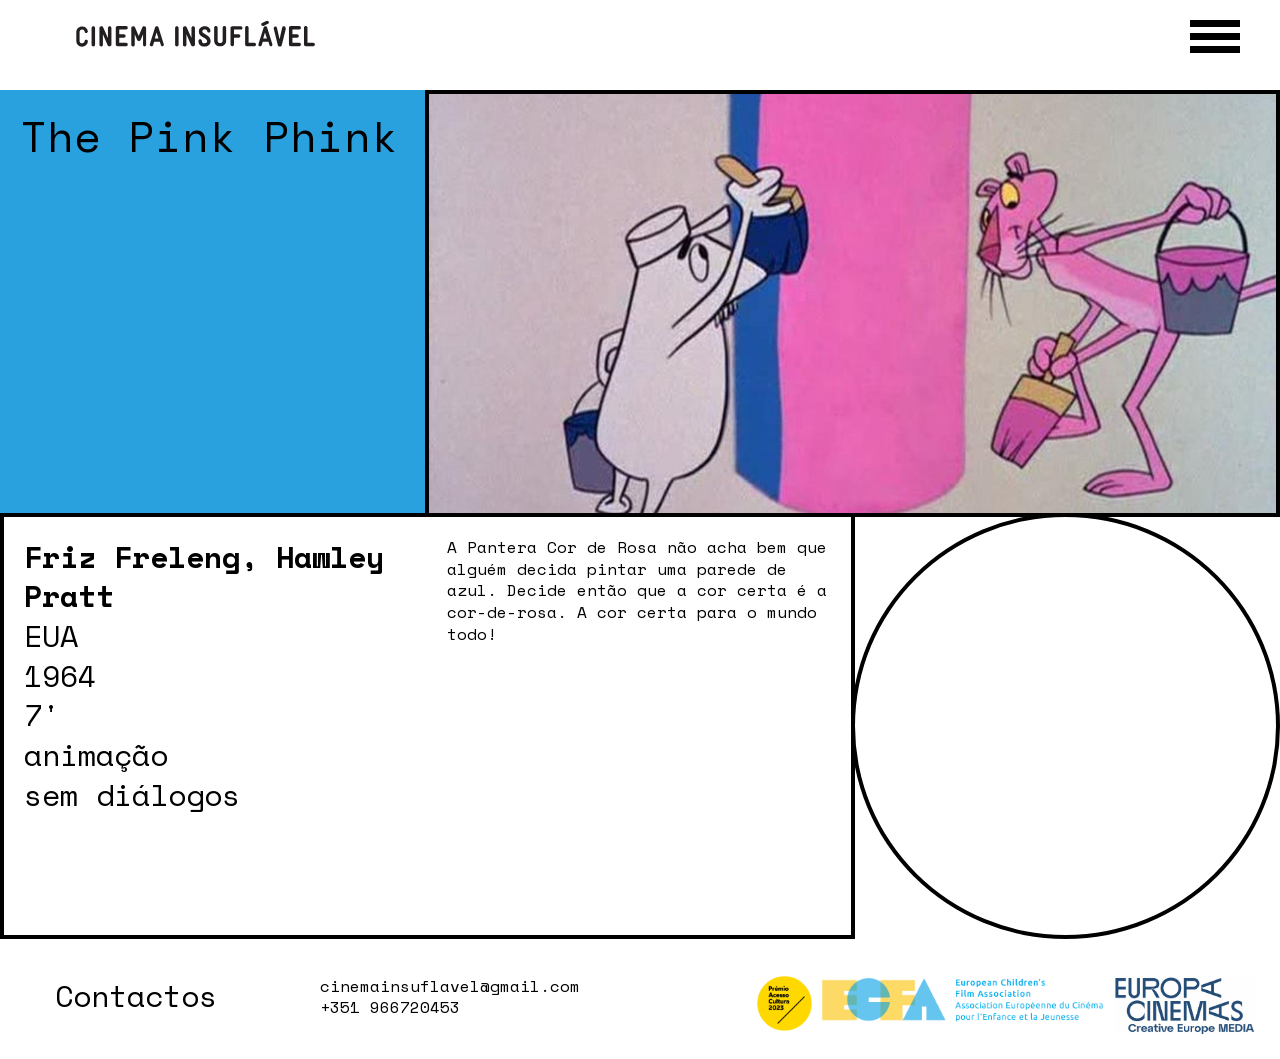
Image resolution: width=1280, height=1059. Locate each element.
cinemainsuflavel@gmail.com (450, 987)
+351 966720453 (390, 1008)
